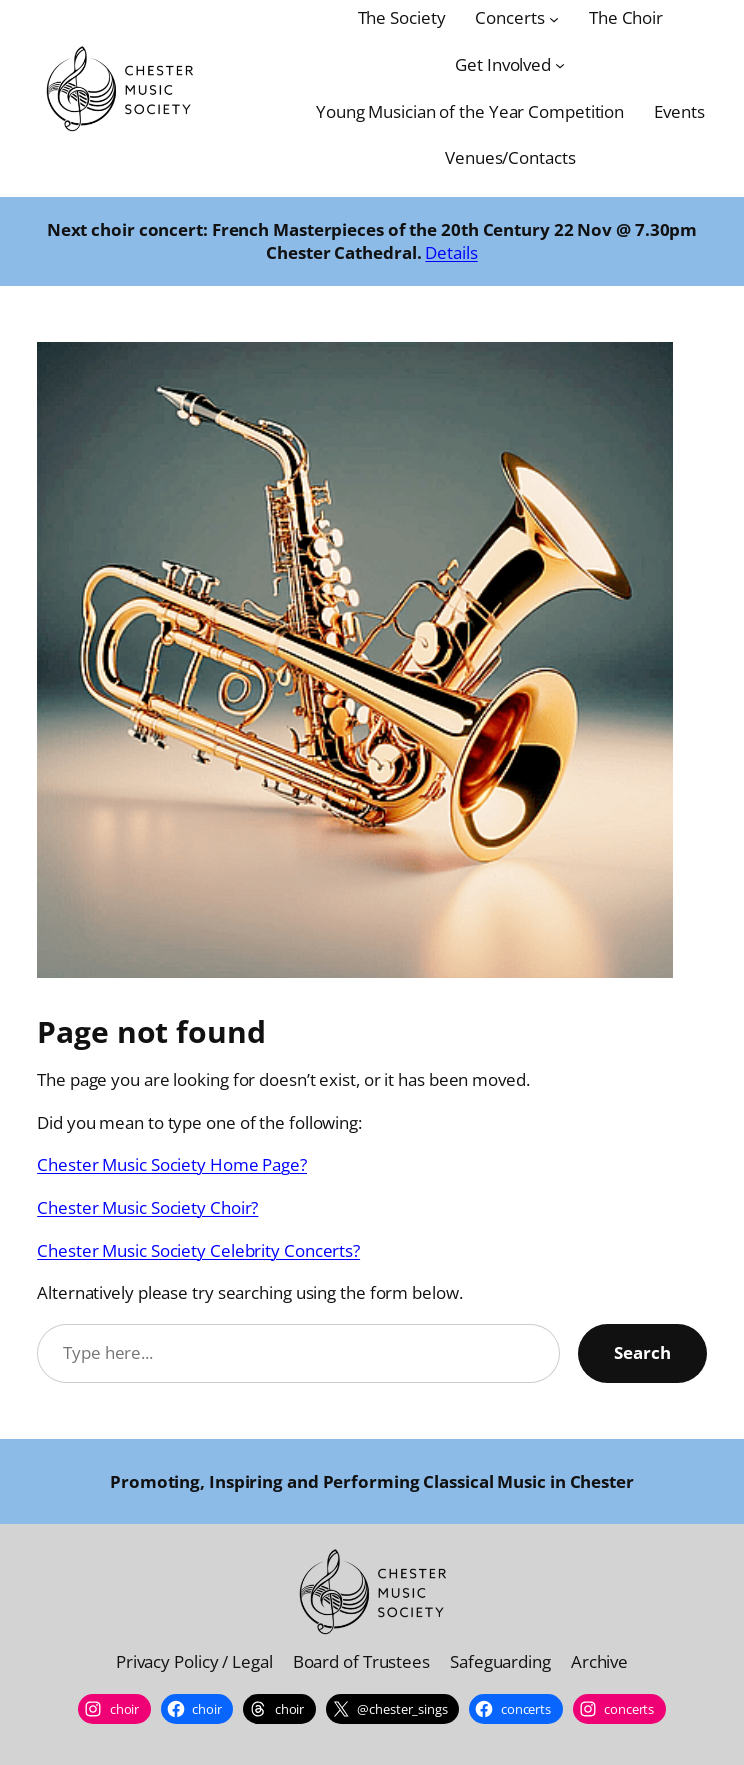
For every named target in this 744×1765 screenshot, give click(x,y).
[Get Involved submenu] (560, 65)
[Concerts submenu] (554, 18)
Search (642, 1352)
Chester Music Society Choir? (147, 1207)
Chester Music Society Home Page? (172, 1164)
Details (451, 252)
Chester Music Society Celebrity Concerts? (198, 1250)
